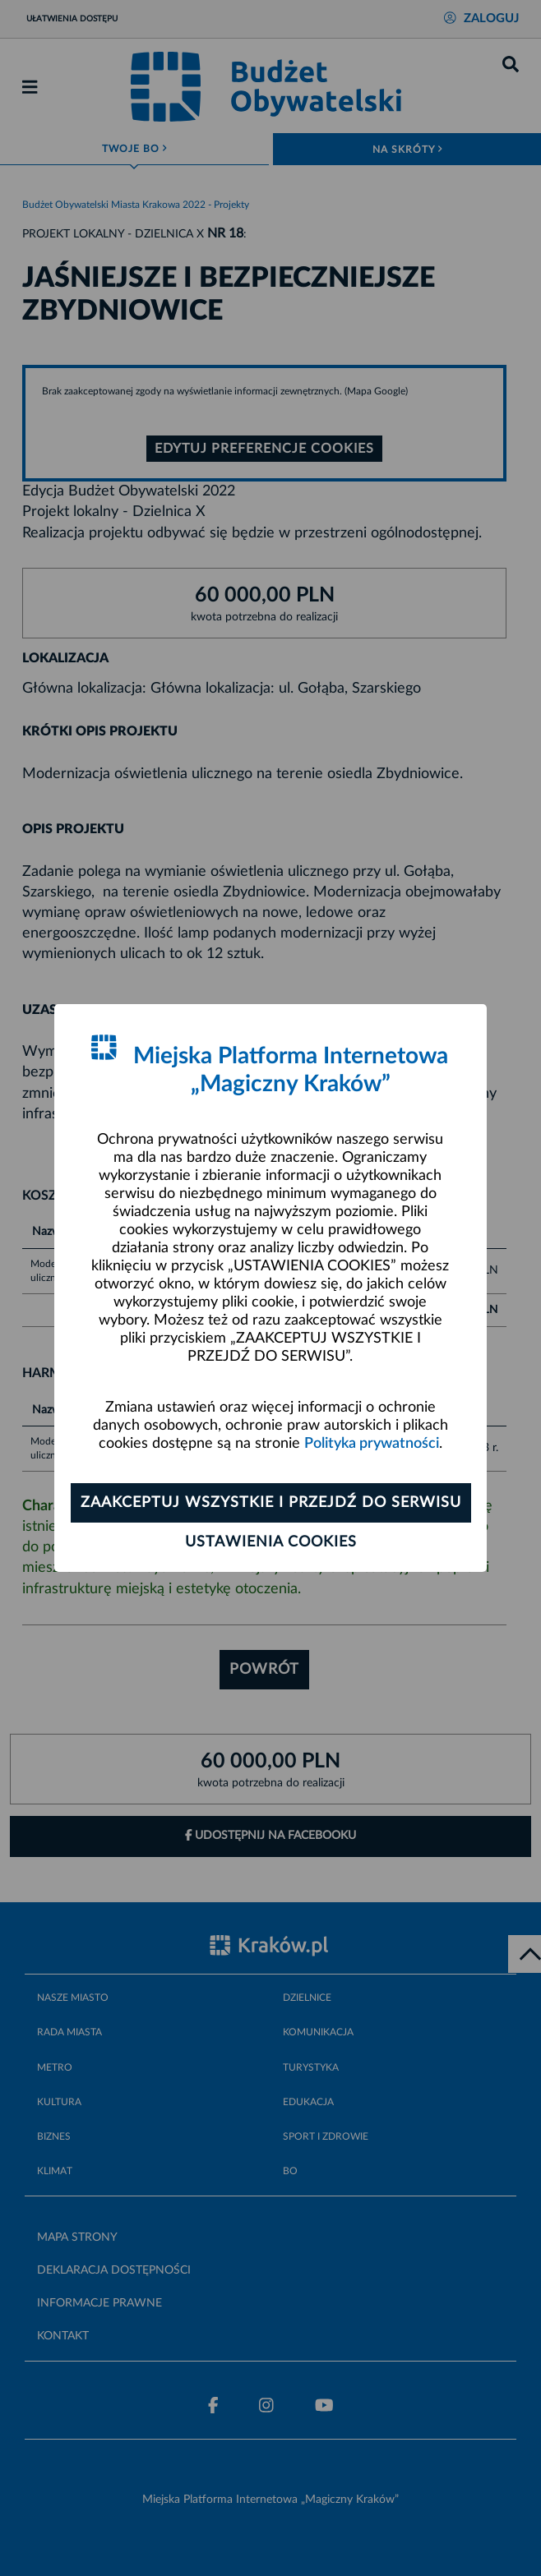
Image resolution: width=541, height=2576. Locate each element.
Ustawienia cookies (271, 1542)
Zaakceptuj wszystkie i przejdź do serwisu (271, 1502)
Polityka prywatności (371, 1443)
